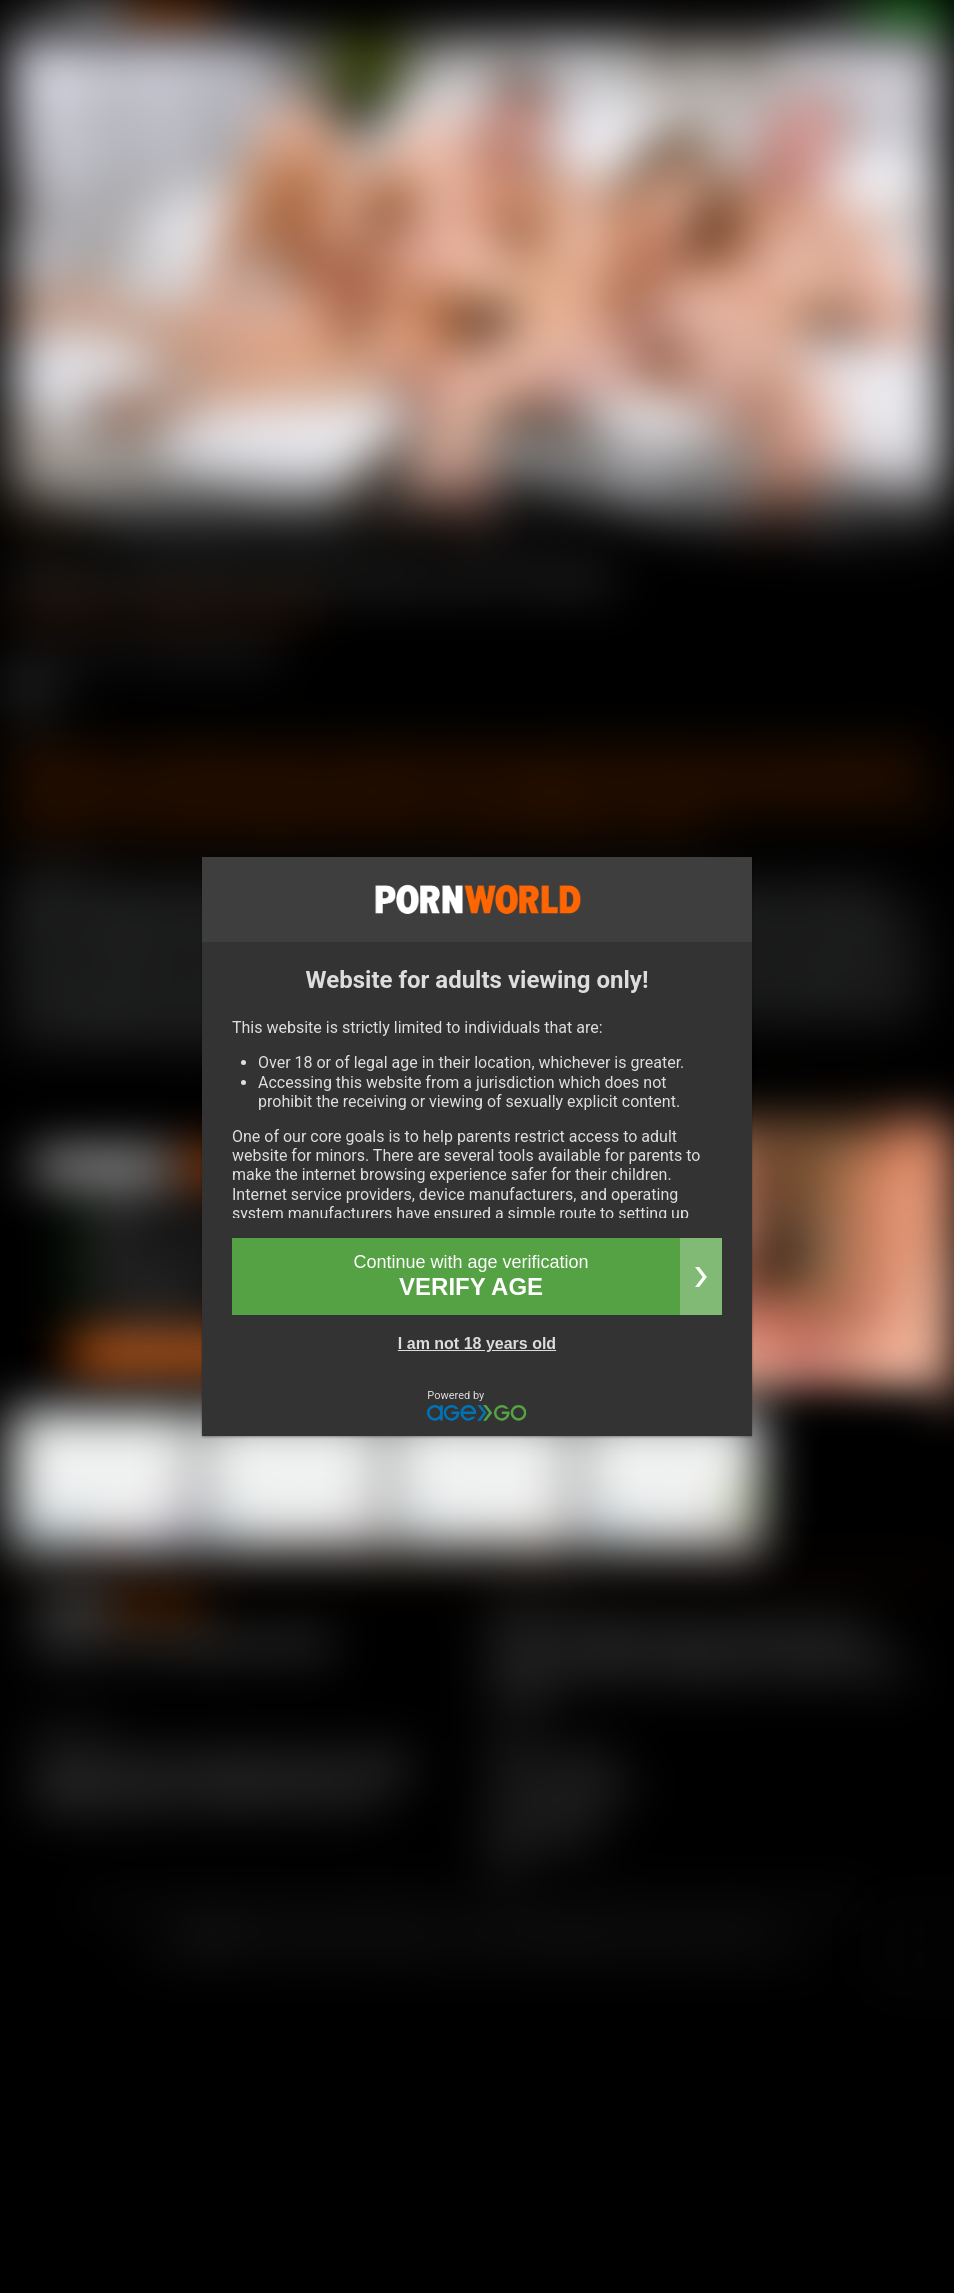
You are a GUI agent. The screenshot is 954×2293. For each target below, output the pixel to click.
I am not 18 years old (477, 1343)
